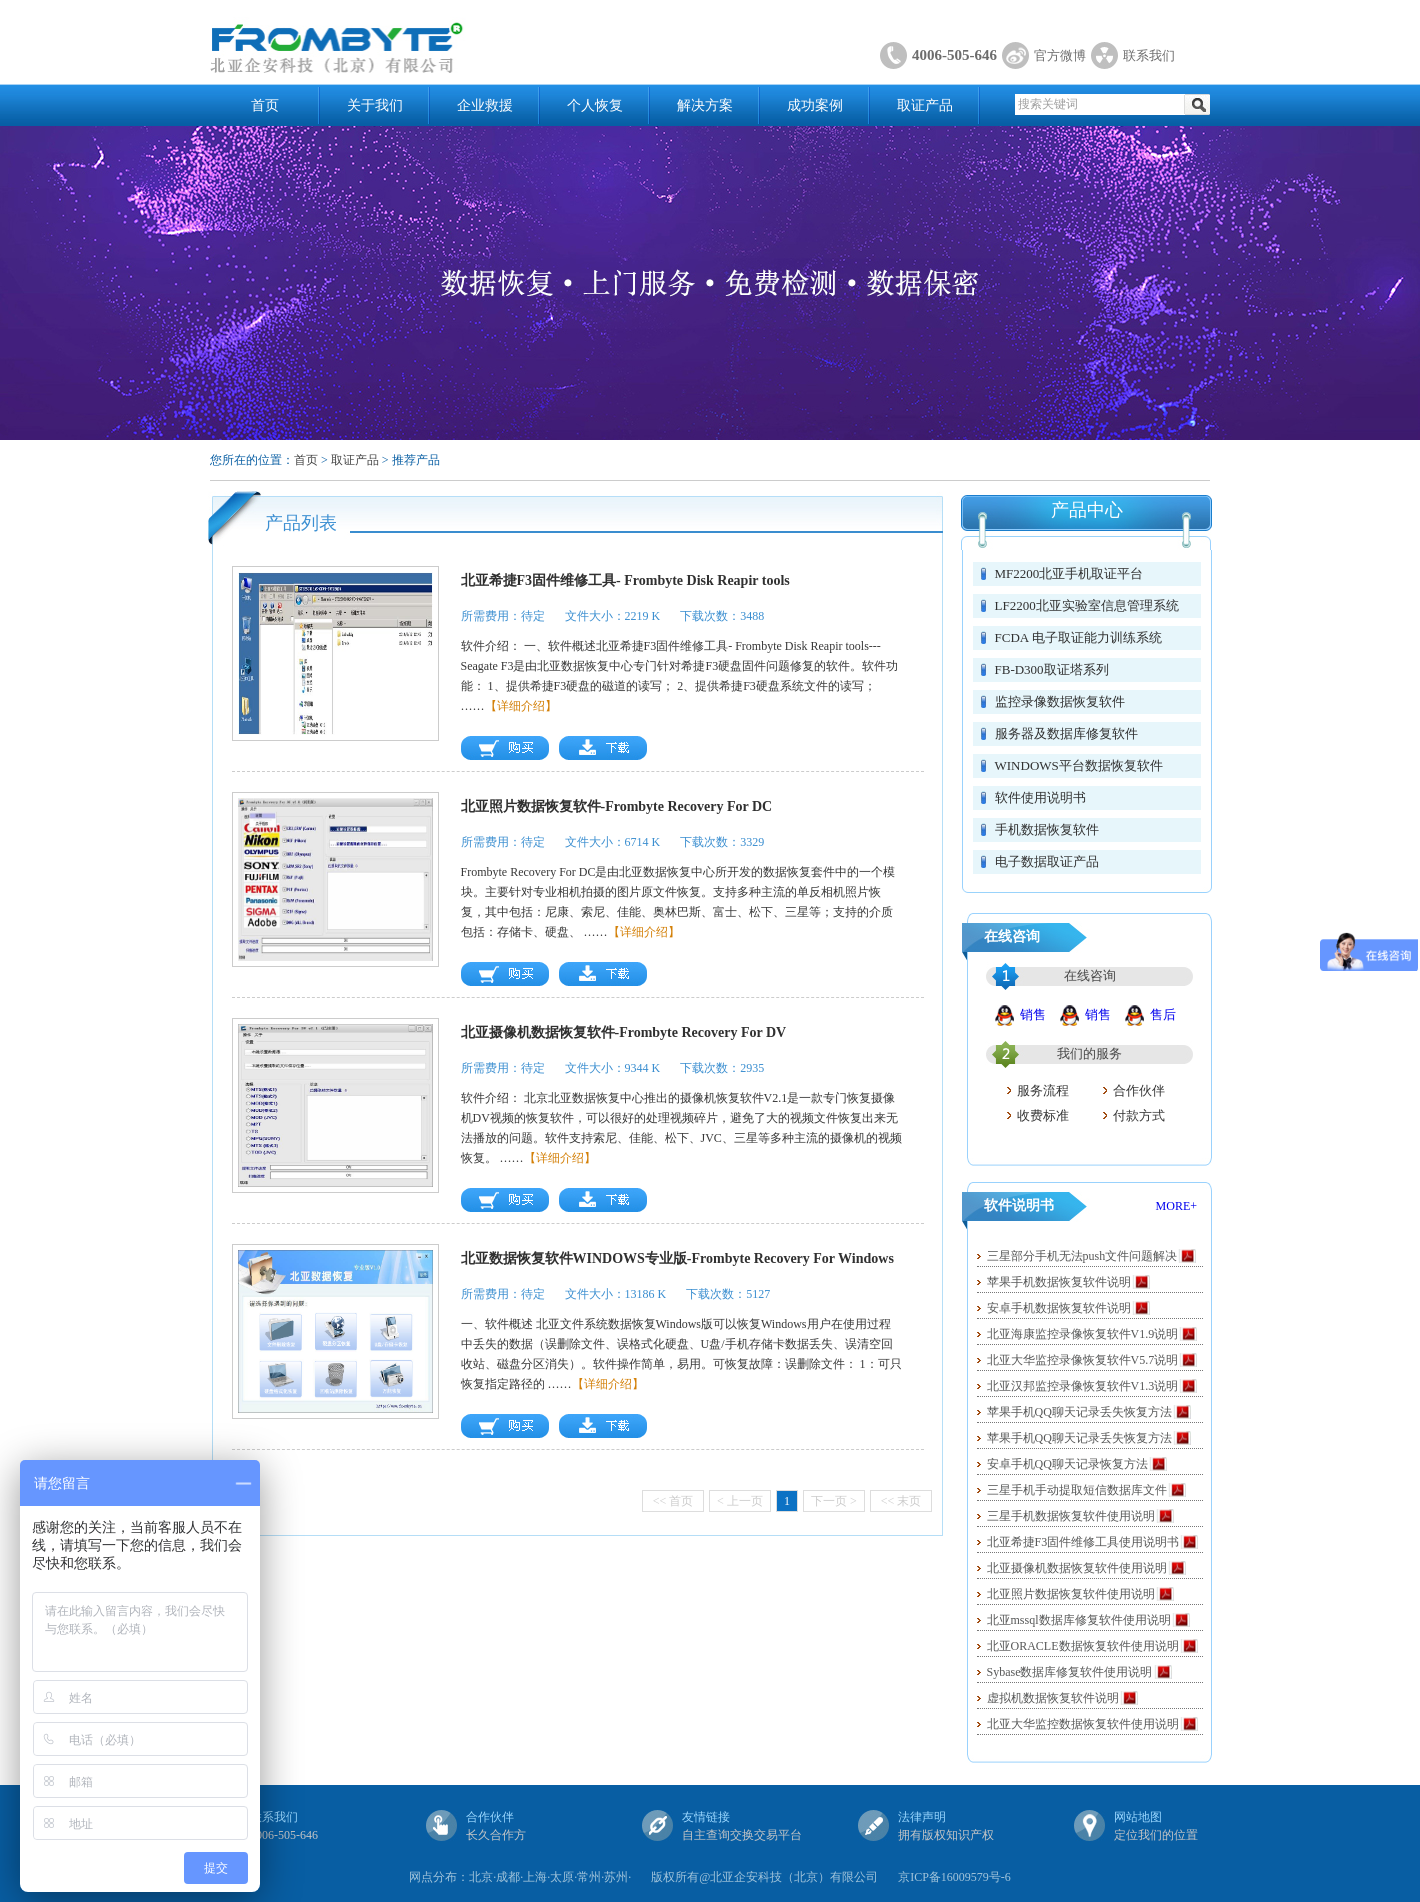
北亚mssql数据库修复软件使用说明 (1079, 1620)
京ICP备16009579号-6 (954, 1877)
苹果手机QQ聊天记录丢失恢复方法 (1079, 1412)
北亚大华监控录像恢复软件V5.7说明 (1083, 1360)
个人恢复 (595, 105)
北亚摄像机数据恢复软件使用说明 (1077, 1568)
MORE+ (1176, 1206)
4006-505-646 (954, 55)
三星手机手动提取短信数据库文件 (1077, 1490)
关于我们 (375, 105)
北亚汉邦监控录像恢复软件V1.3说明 (1083, 1386)
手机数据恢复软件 (1047, 829)
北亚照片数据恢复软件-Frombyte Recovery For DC (617, 806)
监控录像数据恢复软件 (1060, 701)
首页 (265, 105)
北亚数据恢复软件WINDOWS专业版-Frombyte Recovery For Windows (677, 1258)
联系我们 (1149, 55)
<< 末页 (901, 1501)
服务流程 (1043, 1090)
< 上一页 (740, 1501)
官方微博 (1060, 55)
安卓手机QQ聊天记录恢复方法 (1067, 1464)
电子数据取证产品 (1047, 861)
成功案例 (815, 105)
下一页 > (834, 1501)
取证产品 (925, 105)
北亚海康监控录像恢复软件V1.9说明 (1083, 1334)
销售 (1033, 1014)
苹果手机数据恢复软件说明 (1059, 1282)
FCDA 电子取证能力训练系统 (1078, 637)
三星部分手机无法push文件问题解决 (1082, 1256)
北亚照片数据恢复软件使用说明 (1071, 1594)
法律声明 (922, 1817)
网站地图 (1138, 1817)
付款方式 (1139, 1115)
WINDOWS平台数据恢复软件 (1079, 765)
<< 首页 (673, 1501)
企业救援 (485, 105)
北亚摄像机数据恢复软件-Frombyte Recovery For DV (624, 1032)
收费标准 (1043, 1115)
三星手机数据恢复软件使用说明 (1071, 1516)
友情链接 (706, 1817)
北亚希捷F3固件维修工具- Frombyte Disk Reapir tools (625, 580)
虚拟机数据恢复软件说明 (1053, 1698)
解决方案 (705, 105)
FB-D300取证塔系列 (1052, 669)
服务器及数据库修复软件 (1066, 733)
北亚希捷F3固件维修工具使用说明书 (1083, 1542)
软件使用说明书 (1040, 797)
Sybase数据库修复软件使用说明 (1070, 1672)
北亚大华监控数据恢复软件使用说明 (1083, 1724)
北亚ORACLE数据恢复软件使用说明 (1083, 1646)
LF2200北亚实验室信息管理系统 (1087, 605)
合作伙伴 (1139, 1090)
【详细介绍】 (521, 706)
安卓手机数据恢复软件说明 (1059, 1308)
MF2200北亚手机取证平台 (1069, 573)
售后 (1163, 1014)
